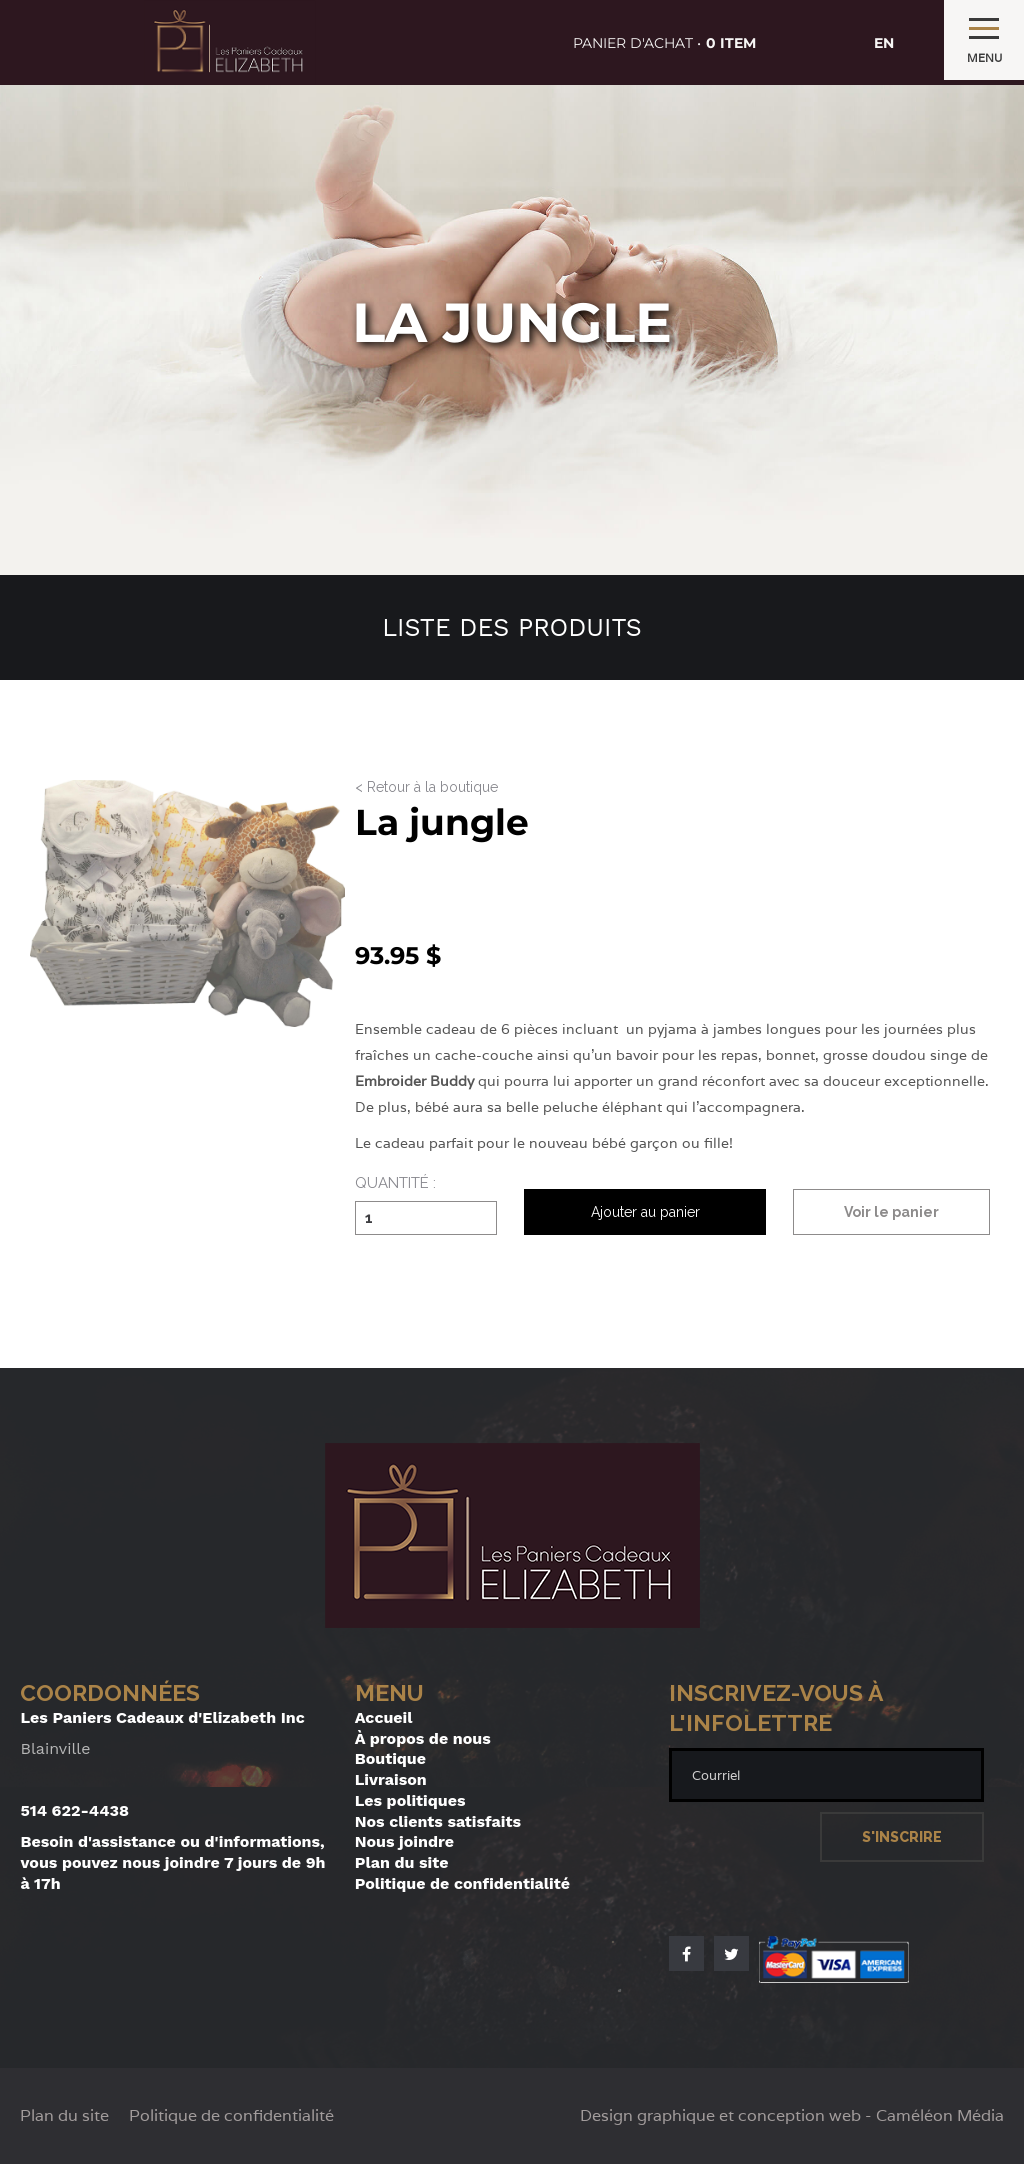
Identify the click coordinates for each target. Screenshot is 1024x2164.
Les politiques (410, 1800)
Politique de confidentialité (462, 1883)
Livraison (391, 1779)
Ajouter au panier (645, 1212)
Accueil (384, 1717)
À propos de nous (423, 1738)
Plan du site (402, 1862)
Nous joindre (404, 1841)
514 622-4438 (74, 1810)
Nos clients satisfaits (438, 1821)
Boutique (390, 1758)
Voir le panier (891, 1212)
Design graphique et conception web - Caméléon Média (792, 2116)
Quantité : (395, 1184)
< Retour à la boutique (426, 787)
